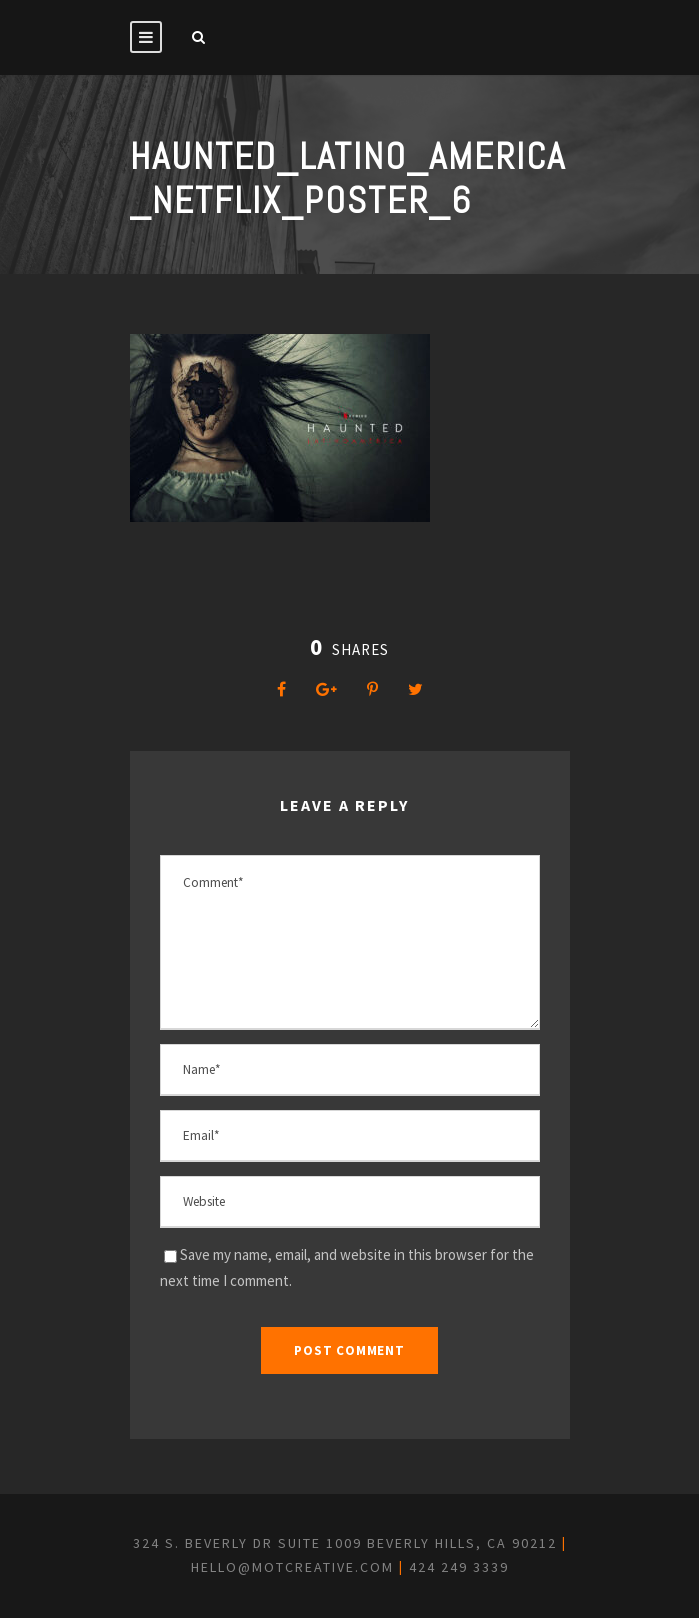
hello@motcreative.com (292, 1567)
